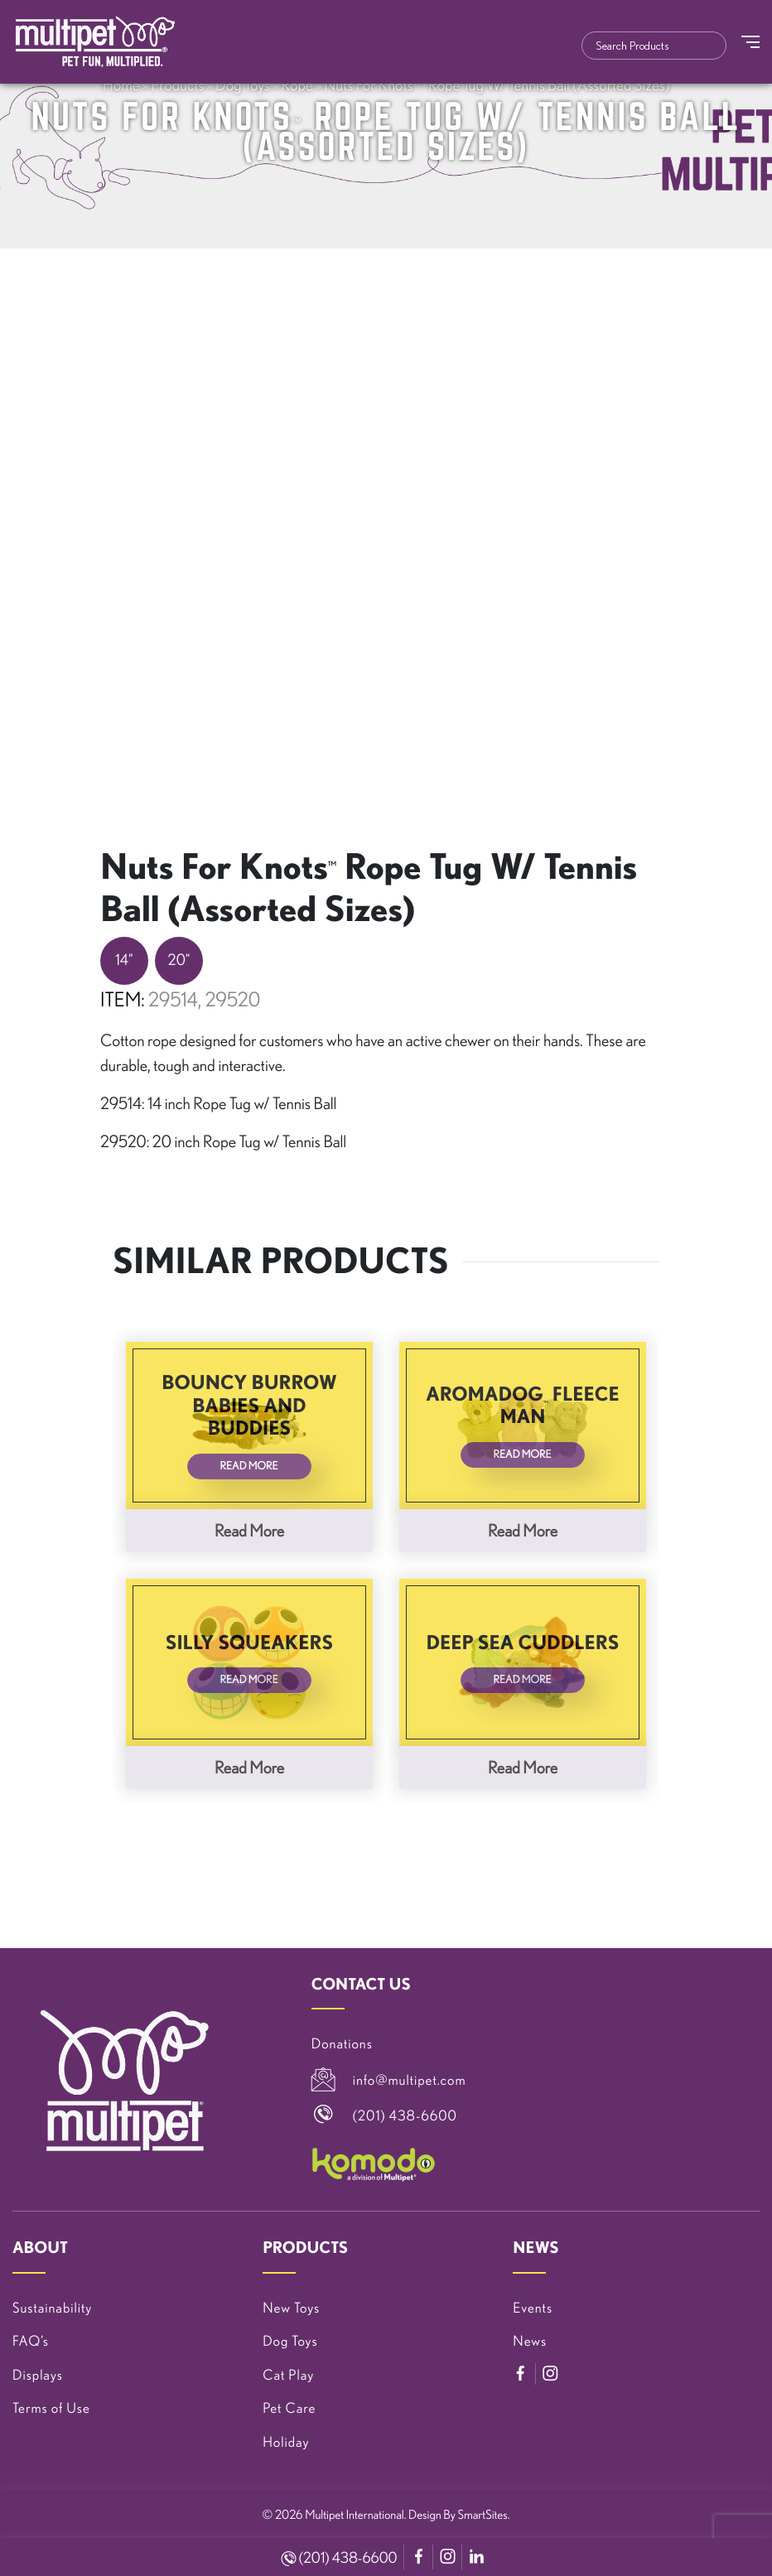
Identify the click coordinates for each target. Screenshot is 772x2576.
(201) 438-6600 (340, 2557)
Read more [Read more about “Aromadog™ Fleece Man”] (522, 1530)
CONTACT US (361, 1984)
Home (121, 84)
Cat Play (288, 2375)
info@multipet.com (409, 2080)
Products (177, 84)
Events (532, 2308)
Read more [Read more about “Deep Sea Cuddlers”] (522, 1767)
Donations (342, 2044)
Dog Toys (242, 84)
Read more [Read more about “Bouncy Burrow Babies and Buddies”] (249, 1530)
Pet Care (289, 2408)
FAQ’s (30, 2341)
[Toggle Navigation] (750, 42)
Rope (296, 84)
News (530, 2341)
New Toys (291, 2308)
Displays (37, 2375)
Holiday (286, 2442)
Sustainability (52, 2308)
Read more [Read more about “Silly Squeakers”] (249, 1767)
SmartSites (483, 2514)
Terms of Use (51, 2408)
